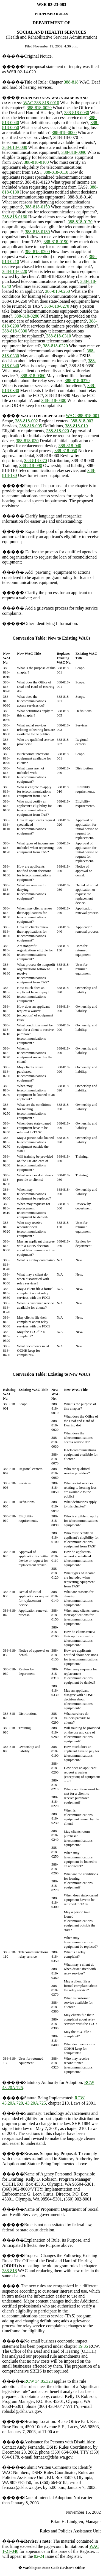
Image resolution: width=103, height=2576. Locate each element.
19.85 (83, 2346)
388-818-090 (31, 465)
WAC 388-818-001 (82, 415)
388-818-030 (27, 440)
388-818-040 (70, 445)
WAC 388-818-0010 (41, 102)
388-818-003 (82, 420)
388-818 (71, 82)
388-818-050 (65, 450)
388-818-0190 (55, 241)
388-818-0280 (26, 316)
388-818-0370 (77, 380)
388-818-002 (26, 420)
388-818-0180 (37, 231)
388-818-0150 (37, 207)
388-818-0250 (57, 291)
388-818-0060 (64, 132)
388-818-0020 (39, 107)
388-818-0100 (36, 162)
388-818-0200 (37, 251)
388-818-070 (35, 460)
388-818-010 (76, 425)
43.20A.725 (35, 2103)
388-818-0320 (55, 346)
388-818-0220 (14, 271)
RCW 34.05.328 (38, 2381)
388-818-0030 (76, 112)
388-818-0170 (80, 221)
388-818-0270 (56, 306)
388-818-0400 (53, 400)
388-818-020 (57, 430)
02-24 (39, 2556)
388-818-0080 (14, 147)
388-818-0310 (58, 336)
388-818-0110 (55, 172)
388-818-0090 (74, 152)
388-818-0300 (14, 331)
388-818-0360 (33, 375)
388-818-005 (30, 425)
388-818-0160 (14, 216)
